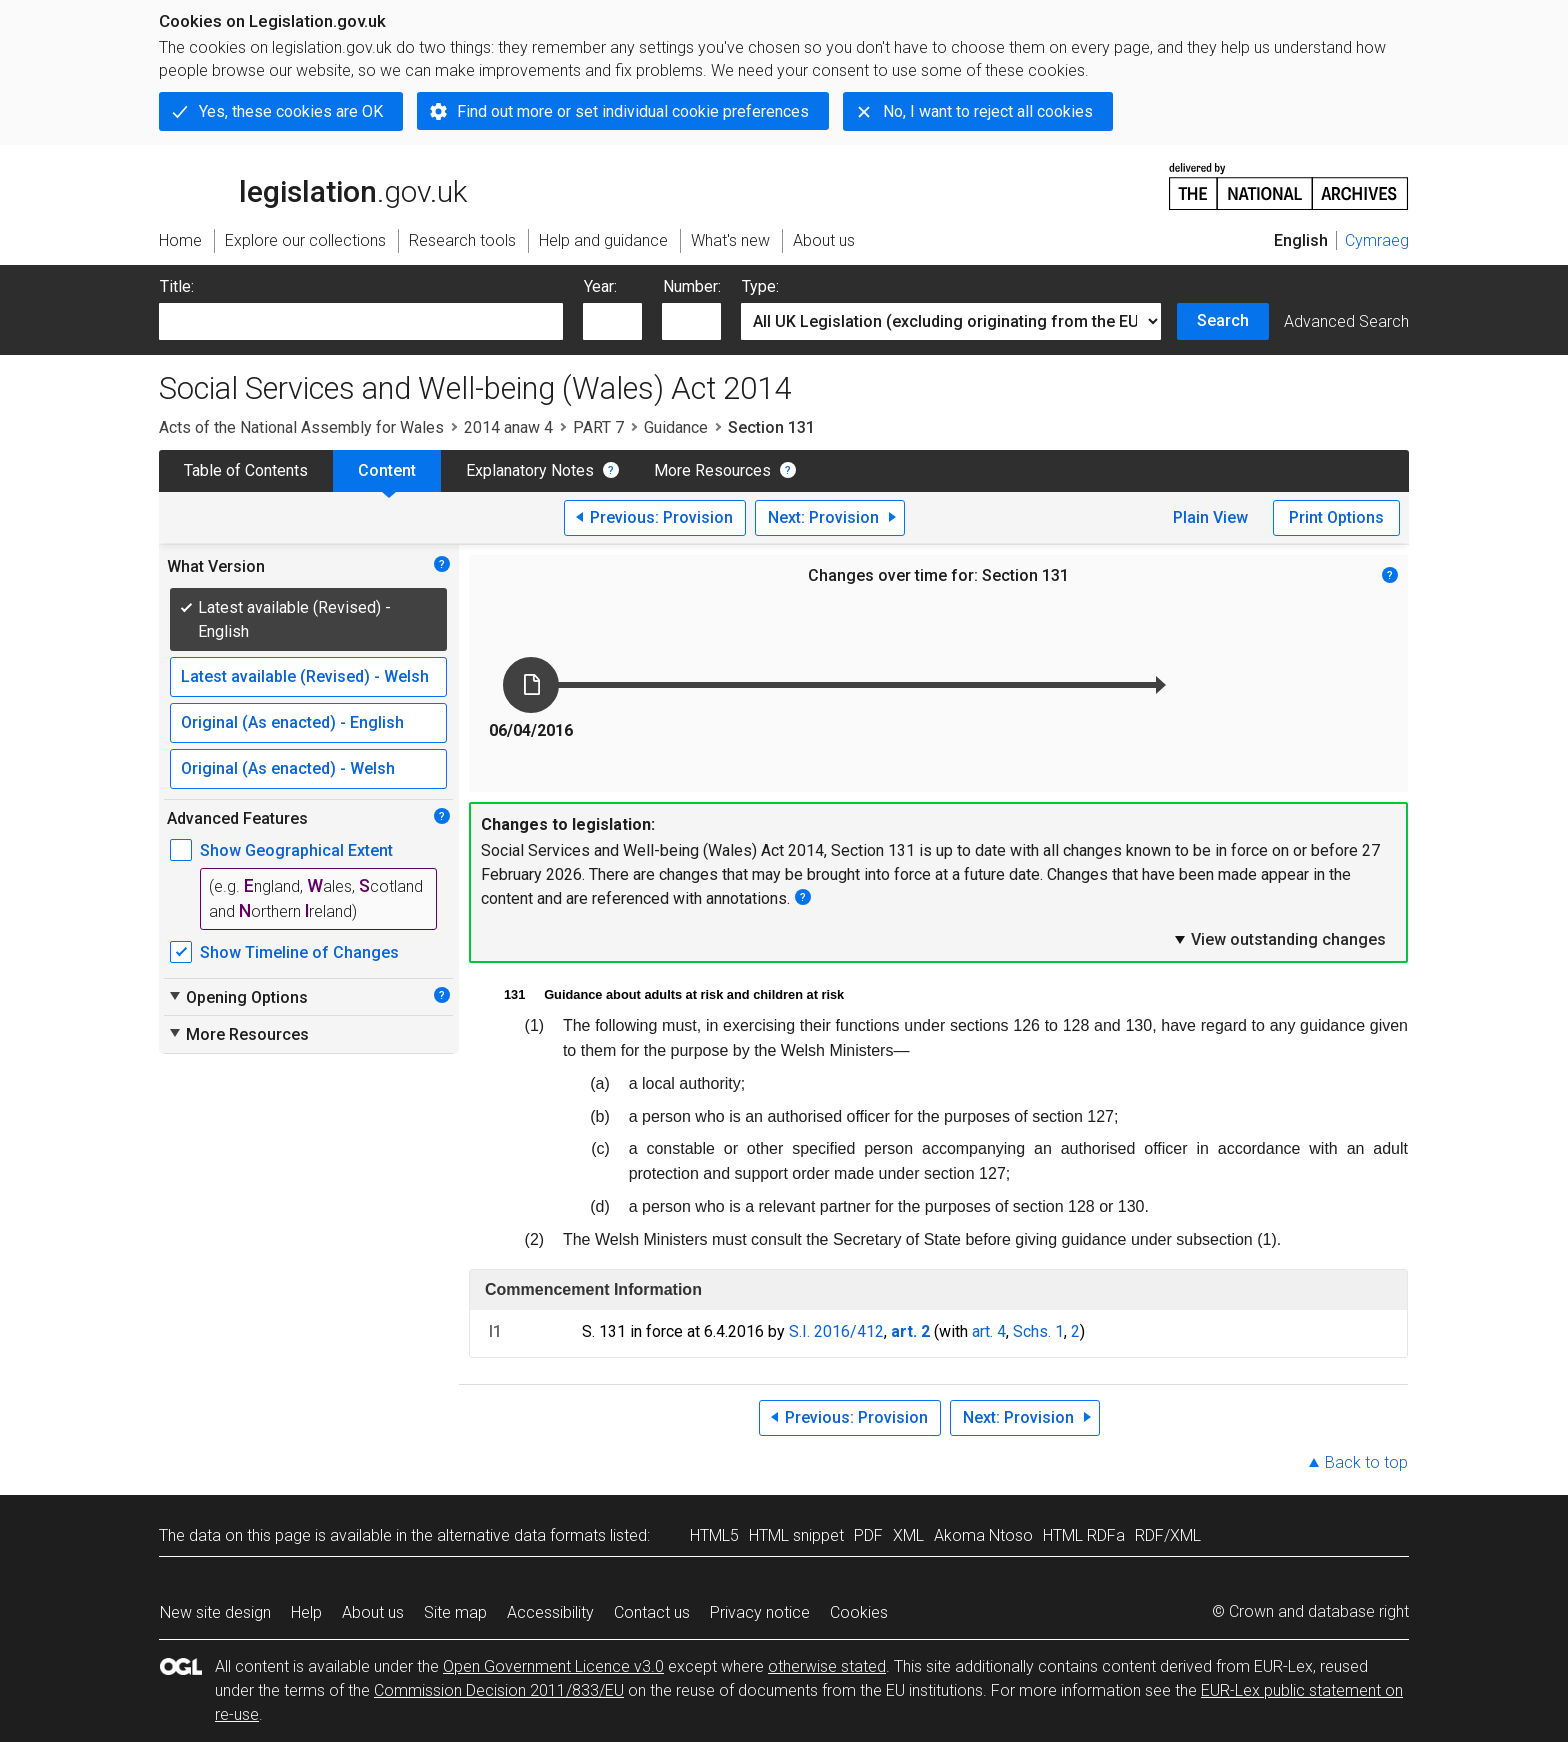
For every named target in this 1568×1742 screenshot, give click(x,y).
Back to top (1366, 1462)
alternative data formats (521, 1535)
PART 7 (598, 427)
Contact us (652, 1612)
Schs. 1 (1038, 1331)
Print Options (1336, 517)
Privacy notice (760, 1612)
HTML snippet (796, 1535)
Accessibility (550, 1612)
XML (908, 1535)
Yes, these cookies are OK (291, 111)
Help (306, 1612)
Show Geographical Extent (296, 850)
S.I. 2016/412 (836, 1331)
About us (373, 1612)
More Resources (712, 470)
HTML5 (714, 1535)
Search (1223, 320)
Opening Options (237, 997)
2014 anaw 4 (508, 427)
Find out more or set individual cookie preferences (633, 111)
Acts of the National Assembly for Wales (301, 427)
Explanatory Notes (530, 470)
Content (387, 470)
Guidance (676, 427)
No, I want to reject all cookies (988, 111)
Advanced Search (1346, 321)
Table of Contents (246, 470)
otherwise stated (827, 1666)
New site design (215, 1612)
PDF (868, 1535)
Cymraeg (1377, 240)
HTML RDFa (1084, 1535)
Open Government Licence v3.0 (553, 1666)
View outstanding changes (1279, 939)
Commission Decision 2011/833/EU (499, 1690)
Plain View (1210, 517)
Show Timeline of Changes (299, 952)
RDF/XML (1168, 1535)
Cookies (859, 1612)
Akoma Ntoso (983, 1535)
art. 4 (989, 1331)
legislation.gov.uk (313, 185)
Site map (455, 1612)
